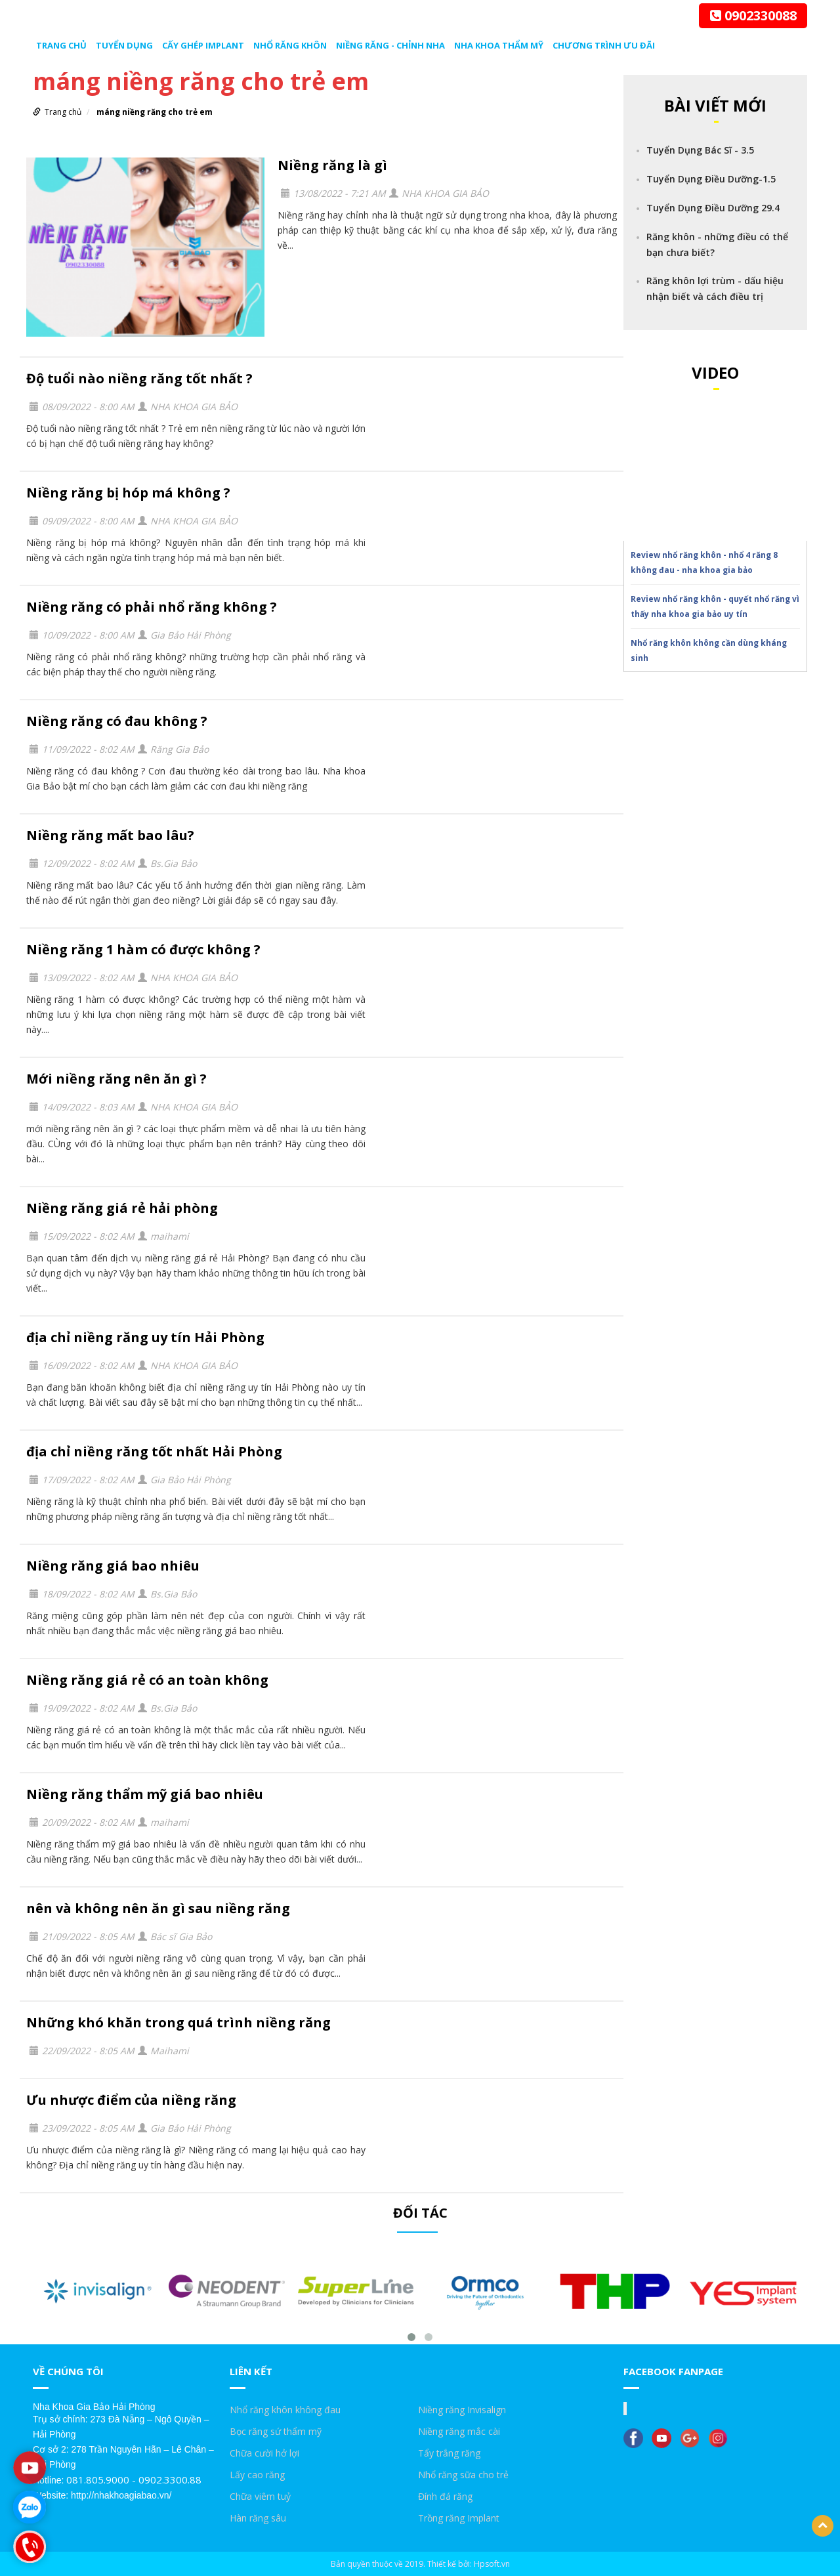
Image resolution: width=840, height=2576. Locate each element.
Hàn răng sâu (258, 2518)
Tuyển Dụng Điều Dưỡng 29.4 (713, 207)
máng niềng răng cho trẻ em (154, 111)
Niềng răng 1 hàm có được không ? (143, 949)
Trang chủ (61, 45)
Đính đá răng (445, 2496)
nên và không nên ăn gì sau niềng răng (158, 1908)
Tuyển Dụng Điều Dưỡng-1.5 (711, 179)
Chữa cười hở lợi (264, 2453)
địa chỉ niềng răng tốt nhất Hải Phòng (154, 1451)
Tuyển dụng (124, 45)
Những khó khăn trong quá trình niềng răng (178, 2022)
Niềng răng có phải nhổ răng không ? (151, 606)
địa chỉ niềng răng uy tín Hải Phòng (145, 1337)
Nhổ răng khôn (290, 45)
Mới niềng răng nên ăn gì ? (116, 1078)
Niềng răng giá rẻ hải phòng (122, 1207)
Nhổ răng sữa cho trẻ (463, 2474)
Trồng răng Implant (458, 2518)
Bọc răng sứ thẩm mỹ (276, 2431)
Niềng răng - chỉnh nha (390, 45)
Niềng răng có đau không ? (116, 720)
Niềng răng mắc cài (459, 2431)
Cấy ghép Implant (203, 45)
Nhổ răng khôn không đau (285, 2409)
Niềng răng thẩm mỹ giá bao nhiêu (144, 1794)
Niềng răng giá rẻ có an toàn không (147, 1679)
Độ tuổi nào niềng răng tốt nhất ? (139, 378)
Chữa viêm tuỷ (260, 2496)
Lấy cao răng (257, 2474)
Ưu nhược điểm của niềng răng (131, 2099)
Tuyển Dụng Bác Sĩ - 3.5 (700, 150)
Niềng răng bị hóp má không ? (128, 492)
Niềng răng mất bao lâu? (110, 835)
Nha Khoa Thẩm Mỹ (498, 45)
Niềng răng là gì (332, 165)
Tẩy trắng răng (449, 2453)
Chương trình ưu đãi (604, 45)
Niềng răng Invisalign (462, 2409)
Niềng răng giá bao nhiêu (113, 1565)
